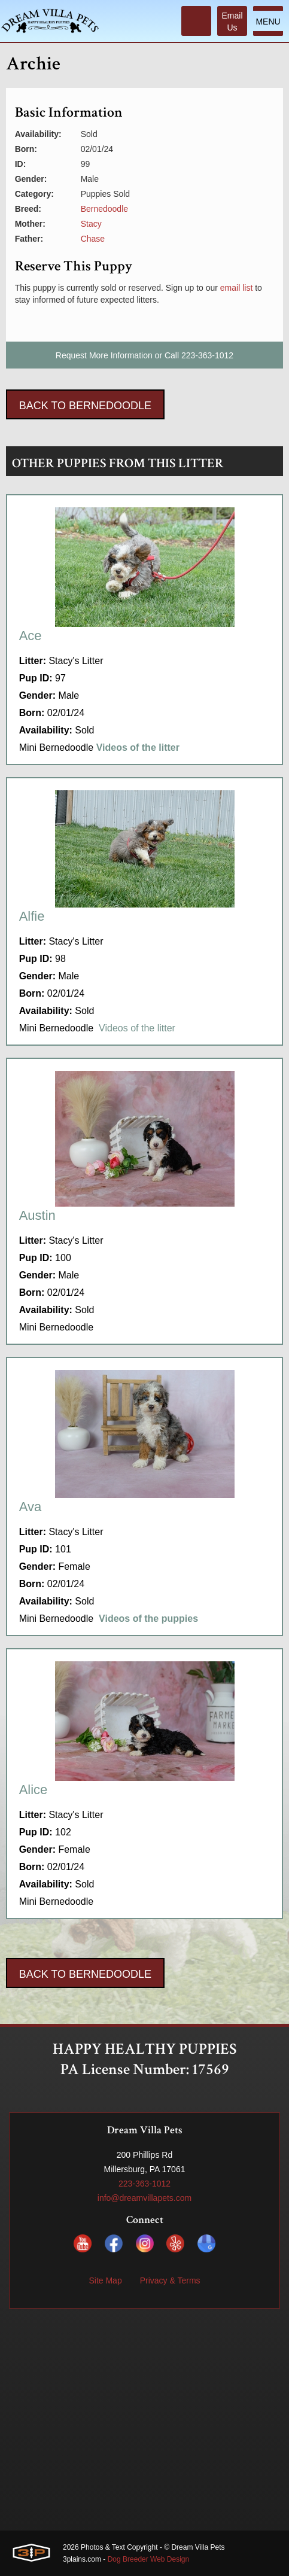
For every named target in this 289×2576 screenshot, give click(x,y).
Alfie (32, 916)
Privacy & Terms (170, 2280)
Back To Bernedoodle (85, 406)
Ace (30, 635)
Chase (93, 238)
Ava (30, 1506)
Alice (33, 1789)
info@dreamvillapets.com (144, 2198)
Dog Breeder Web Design (149, 2559)
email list (236, 288)
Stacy (91, 224)
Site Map (105, 2280)
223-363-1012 (207, 355)
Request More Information (104, 355)
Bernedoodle (104, 209)
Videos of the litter (137, 1028)
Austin (37, 1215)
